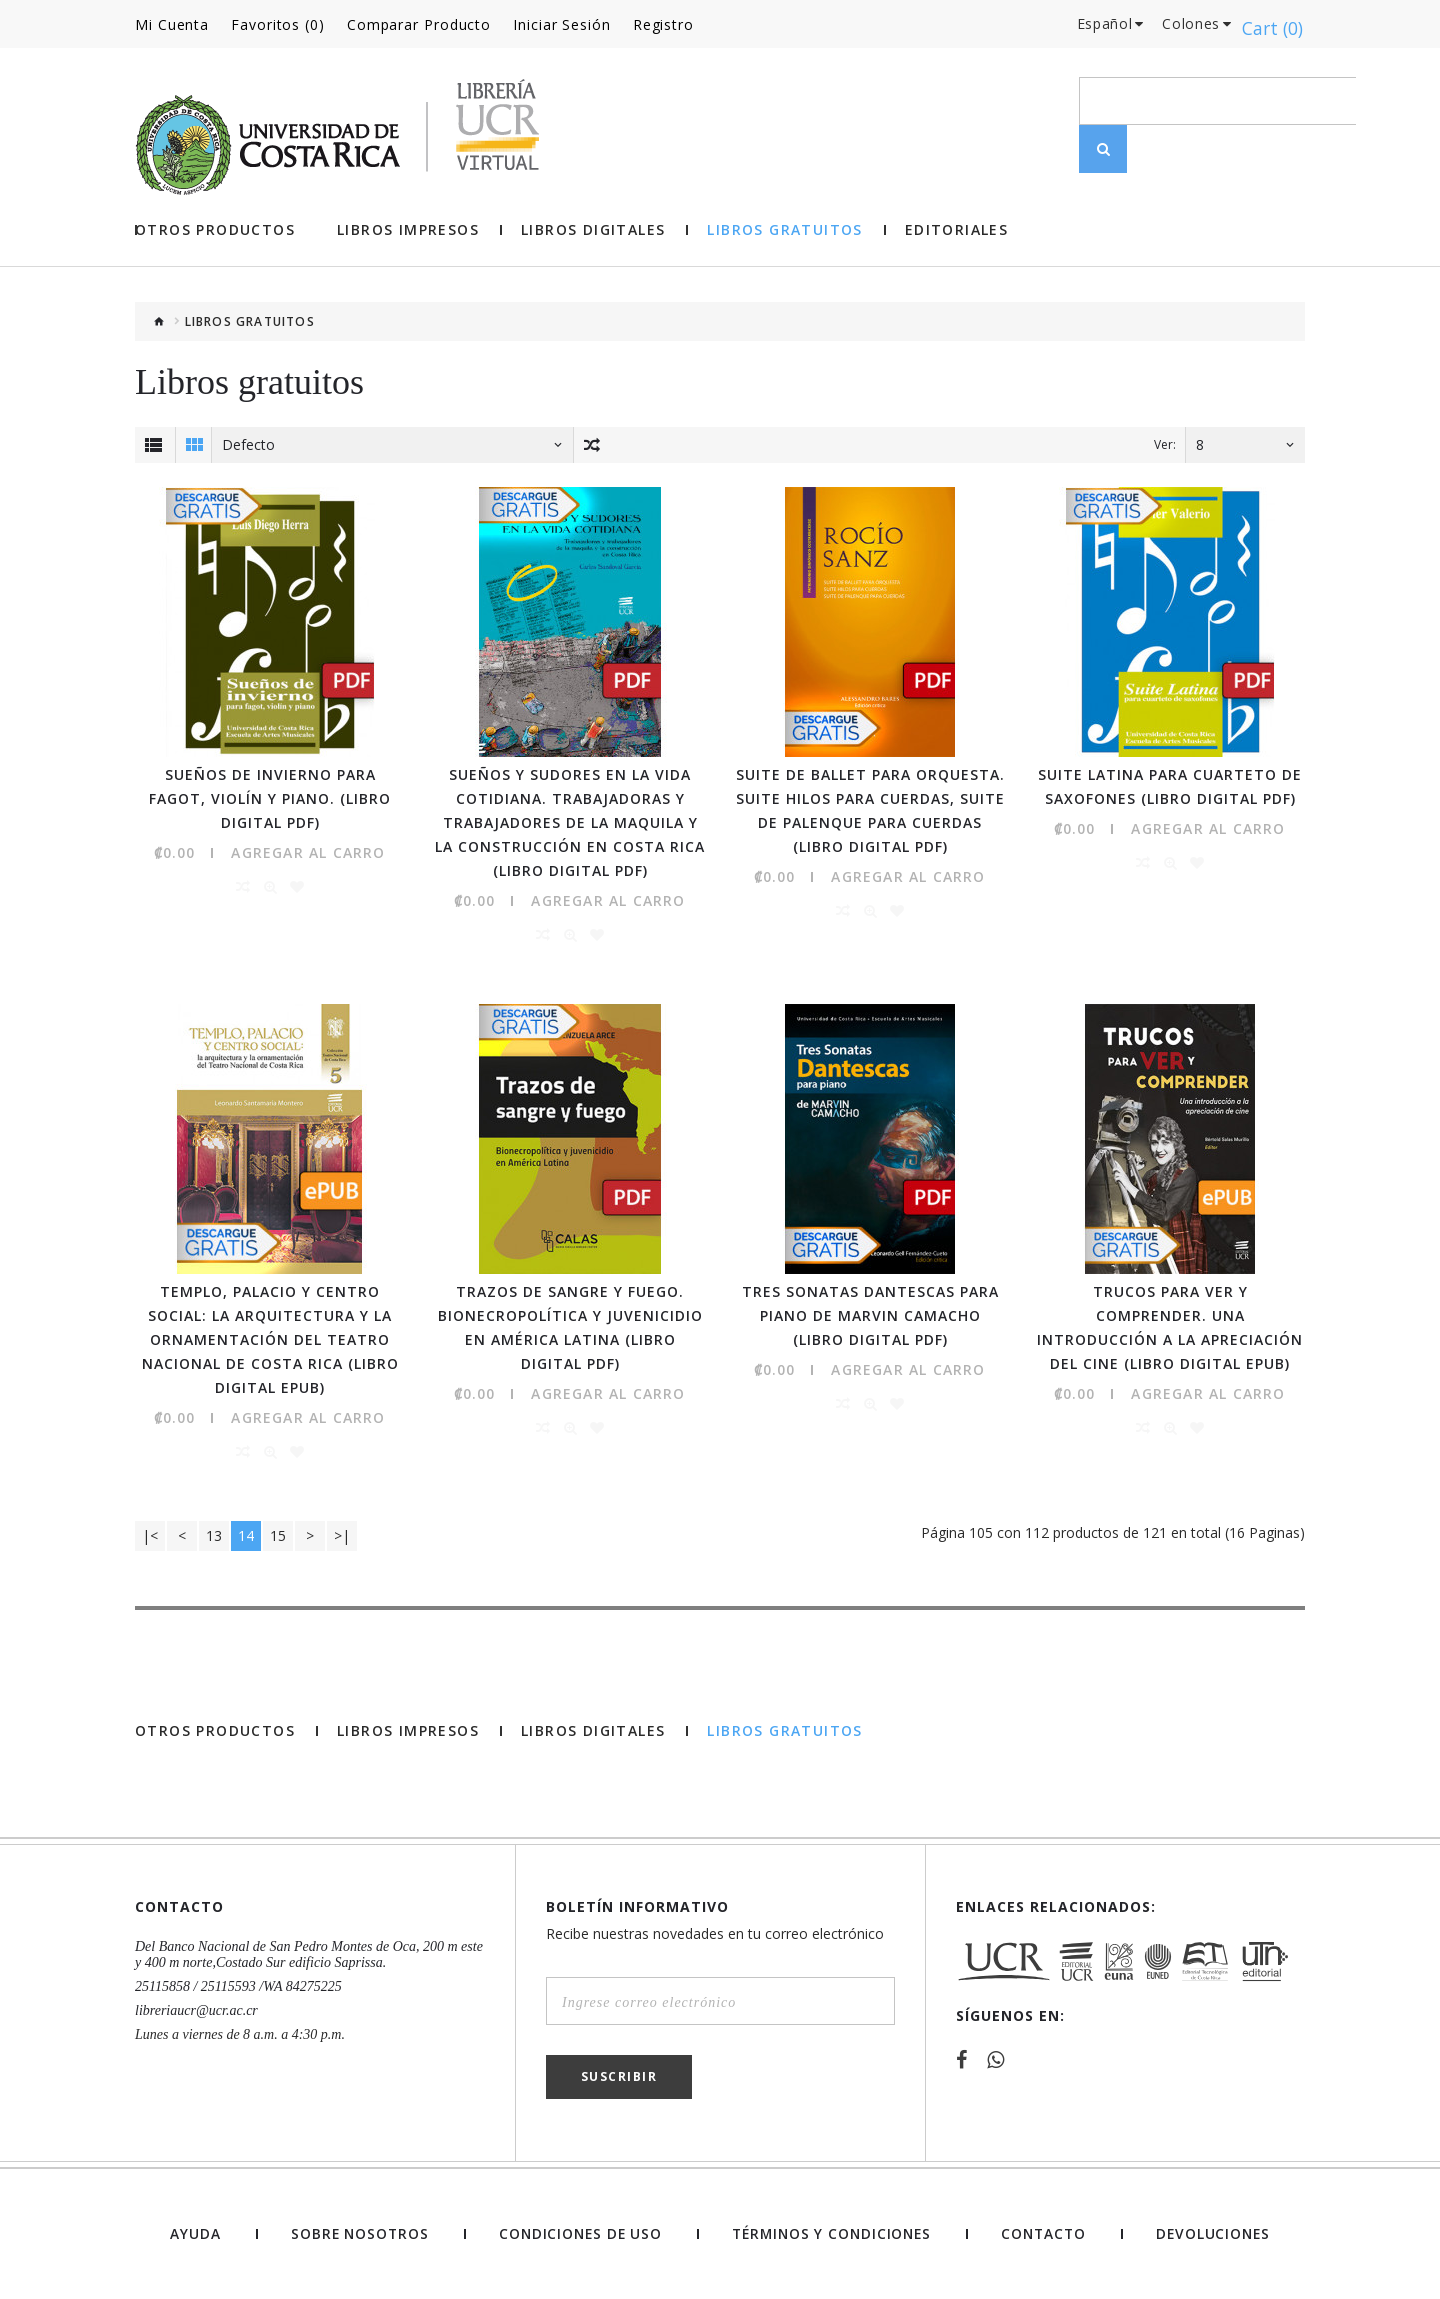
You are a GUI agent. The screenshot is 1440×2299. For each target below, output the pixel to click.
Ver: (1165, 444)
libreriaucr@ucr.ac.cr (196, 2008)
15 (278, 1533)
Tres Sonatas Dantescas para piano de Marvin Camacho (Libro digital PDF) (870, 1313)
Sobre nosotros (355, 2232)
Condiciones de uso (576, 2232)
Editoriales (956, 230)
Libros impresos (408, 230)
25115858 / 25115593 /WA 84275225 (238, 1984)
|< (150, 1533)
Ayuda (193, 2232)
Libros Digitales (593, 230)
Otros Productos (215, 230)
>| (342, 1533)
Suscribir (619, 2074)
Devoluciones (1213, 2232)
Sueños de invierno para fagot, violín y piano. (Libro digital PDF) (270, 797)
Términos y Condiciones (831, 2232)
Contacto (1044, 2232)
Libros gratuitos (784, 230)
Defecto (248, 444)
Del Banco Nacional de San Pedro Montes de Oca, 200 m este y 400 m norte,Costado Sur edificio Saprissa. (309, 1952)
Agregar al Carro (308, 851)
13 (214, 1533)
